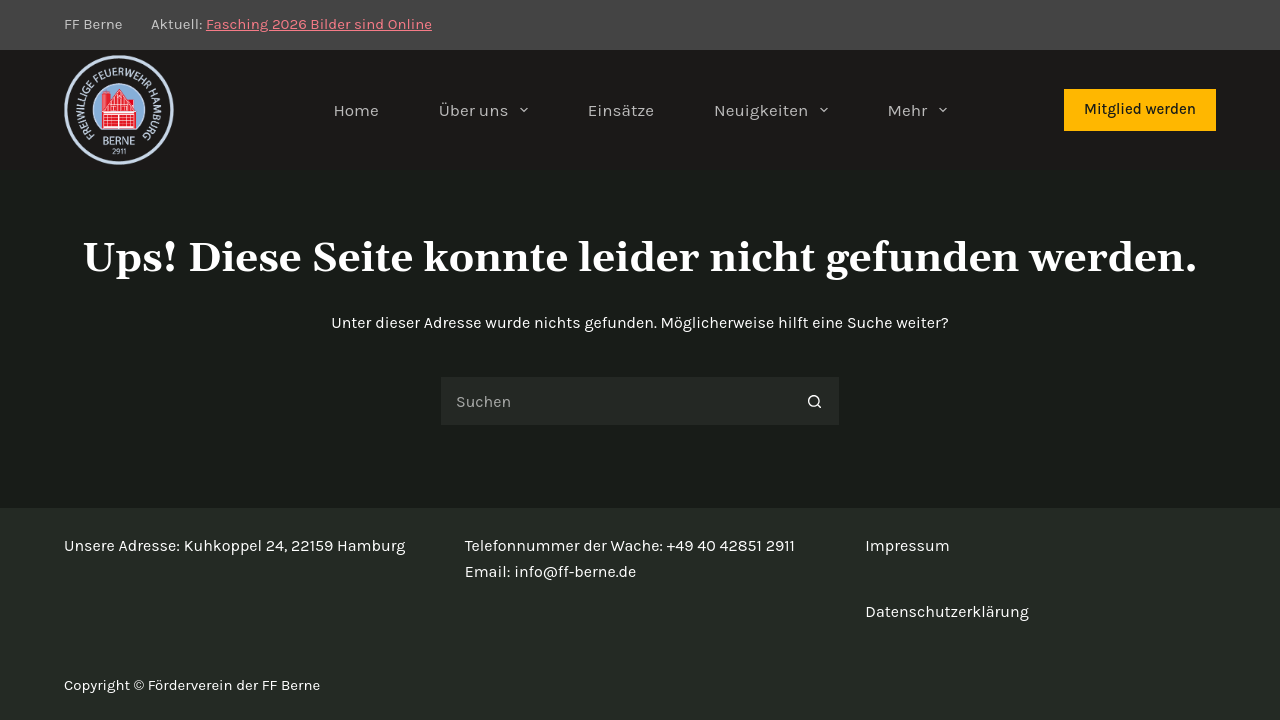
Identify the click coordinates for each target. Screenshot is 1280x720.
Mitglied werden (1140, 109)
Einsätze (621, 110)
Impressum (907, 545)
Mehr (921, 110)
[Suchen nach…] (615, 401)
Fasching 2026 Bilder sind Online (319, 24)
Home (355, 110)
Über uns (487, 110)
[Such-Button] (815, 401)
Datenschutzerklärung (946, 611)
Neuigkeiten (774, 110)
